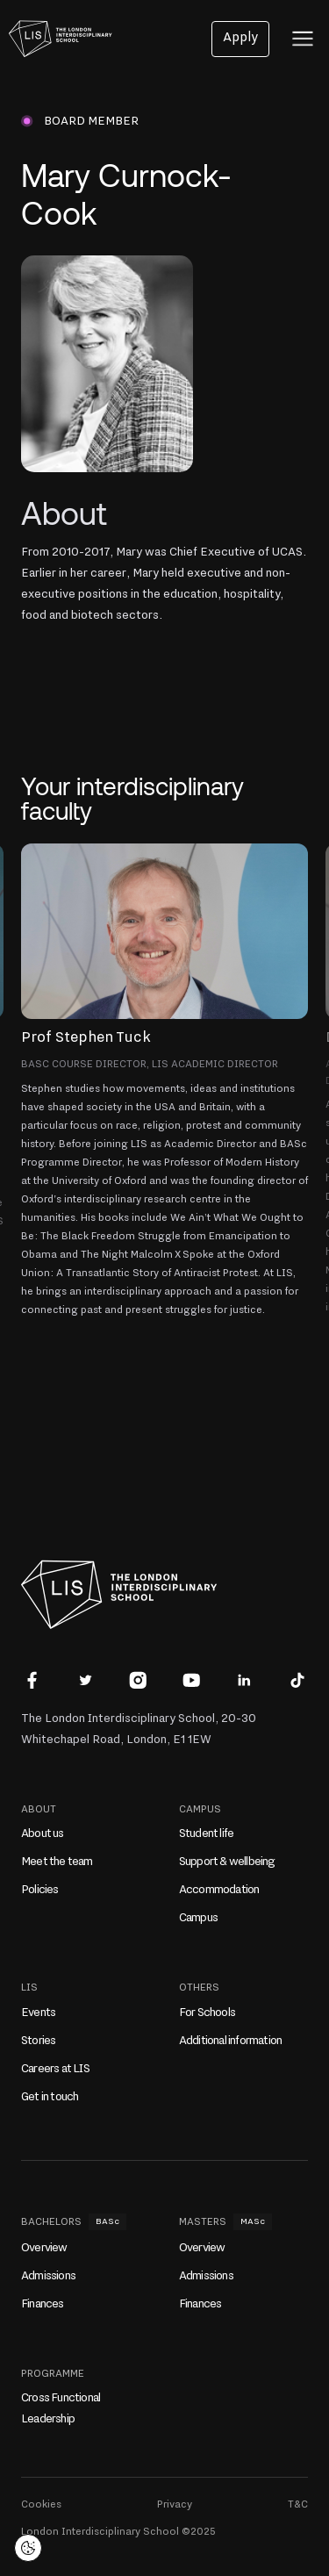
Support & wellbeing (227, 1862)
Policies (40, 1890)
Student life (206, 1833)
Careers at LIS (55, 2069)
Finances (42, 2304)
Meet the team (57, 1862)
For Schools (207, 2013)
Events (38, 2013)
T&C (298, 2504)
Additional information (230, 2041)
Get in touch (49, 2097)
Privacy (174, 2504)
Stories (38, 2041)
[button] (302, 38)
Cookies (41, 2504)
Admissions (48, 2276)
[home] (56, 38)
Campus (198, 1918)
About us (42, 1833)
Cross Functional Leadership (60, 2408)
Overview (44, 2248)
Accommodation (219, 1890)
